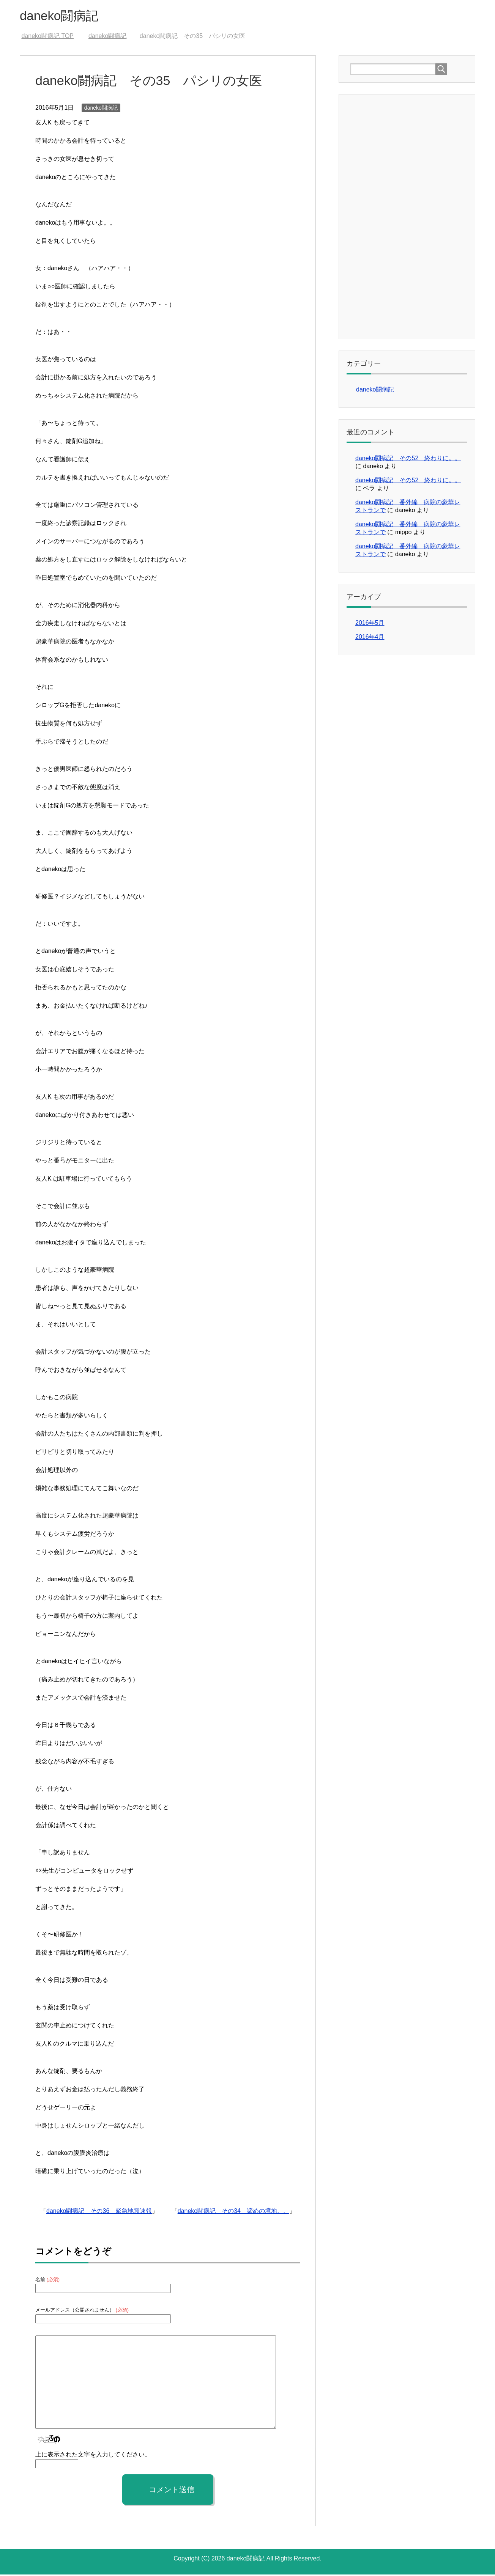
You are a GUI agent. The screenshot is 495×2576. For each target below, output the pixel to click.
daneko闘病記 (63, 16)
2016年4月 (370, 638)
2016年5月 (370, 624)
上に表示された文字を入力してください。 (93, 2456)
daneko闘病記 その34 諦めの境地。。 (233, 2212)
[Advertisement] (407, 217)
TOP (47, 37)
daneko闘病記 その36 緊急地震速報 (99, 2212)
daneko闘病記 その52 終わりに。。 (408, 459)
